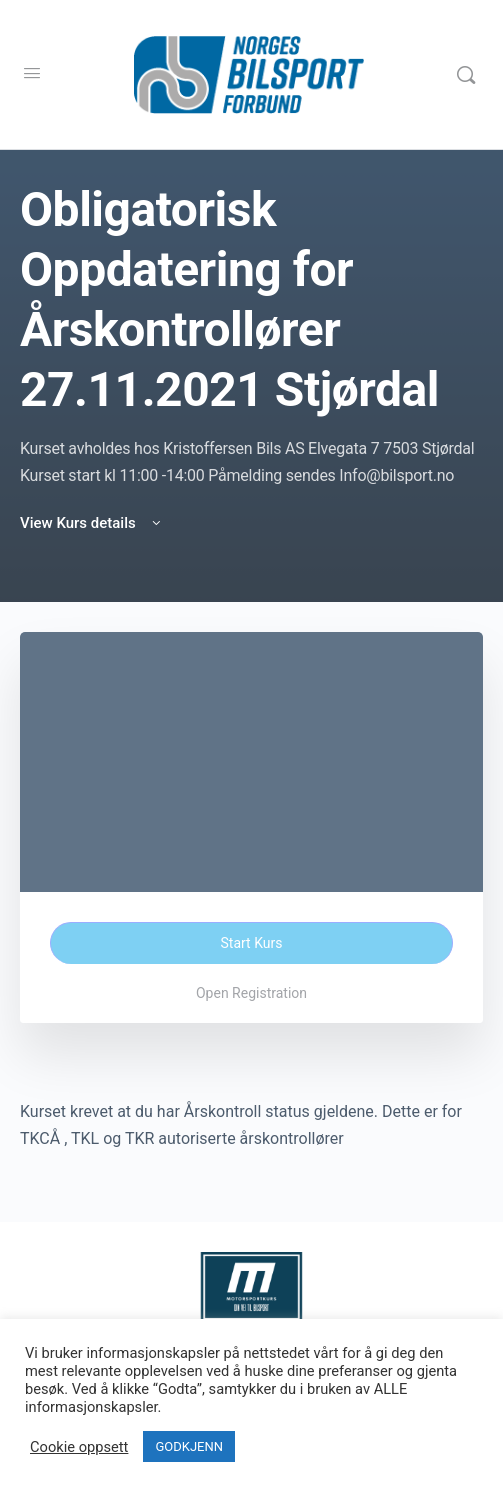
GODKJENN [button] (189, 1446)
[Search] (466, 75)
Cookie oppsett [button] (79, 1447)
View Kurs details (92, 523)
